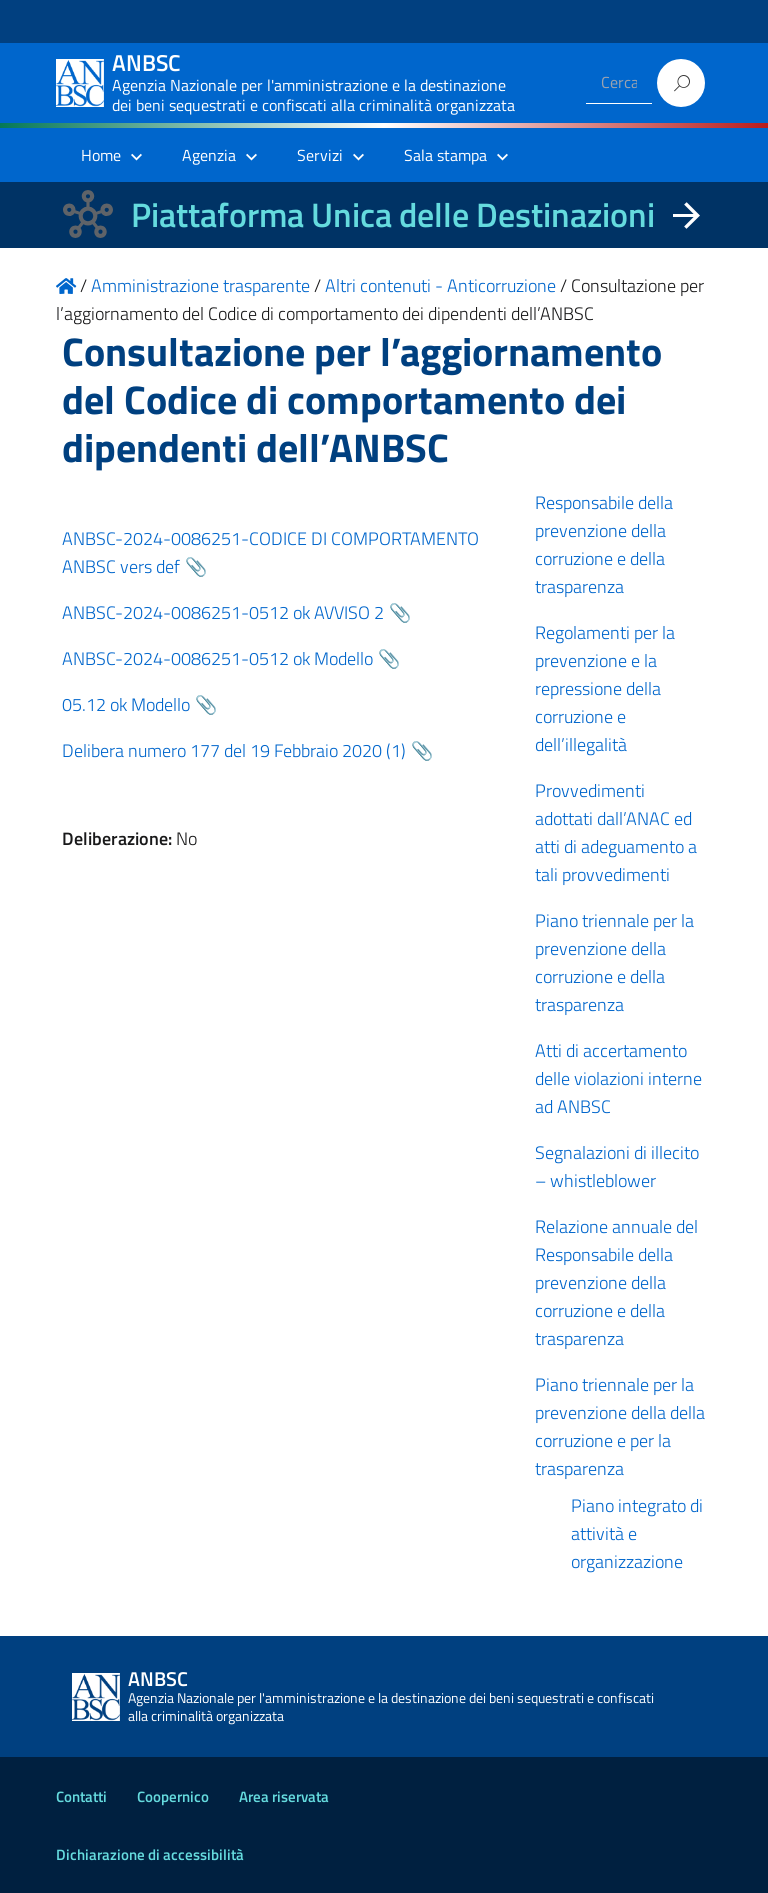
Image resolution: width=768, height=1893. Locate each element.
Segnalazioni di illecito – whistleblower (617, 1166)
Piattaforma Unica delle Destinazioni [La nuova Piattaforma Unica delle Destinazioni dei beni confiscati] (393, 214)
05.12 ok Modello (126, 704)
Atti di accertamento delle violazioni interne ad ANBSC (618, 1078)
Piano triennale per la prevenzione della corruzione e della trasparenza (614, 962)
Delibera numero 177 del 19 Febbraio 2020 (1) (234, 750)
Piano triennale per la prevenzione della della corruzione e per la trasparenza (620, 1426)
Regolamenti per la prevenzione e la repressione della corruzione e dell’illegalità (605, 688)
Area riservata (284, 1796)
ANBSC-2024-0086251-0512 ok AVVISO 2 (223, 612)
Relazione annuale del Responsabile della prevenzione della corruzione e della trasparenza (616, 1282)
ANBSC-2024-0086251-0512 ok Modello (217, 658)
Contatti (81, 1796)
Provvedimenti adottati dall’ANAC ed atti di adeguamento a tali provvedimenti (616, 832)
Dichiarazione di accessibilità (150, 1854)
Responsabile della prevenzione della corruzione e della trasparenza (604, 544)
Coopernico (173, 1796)
